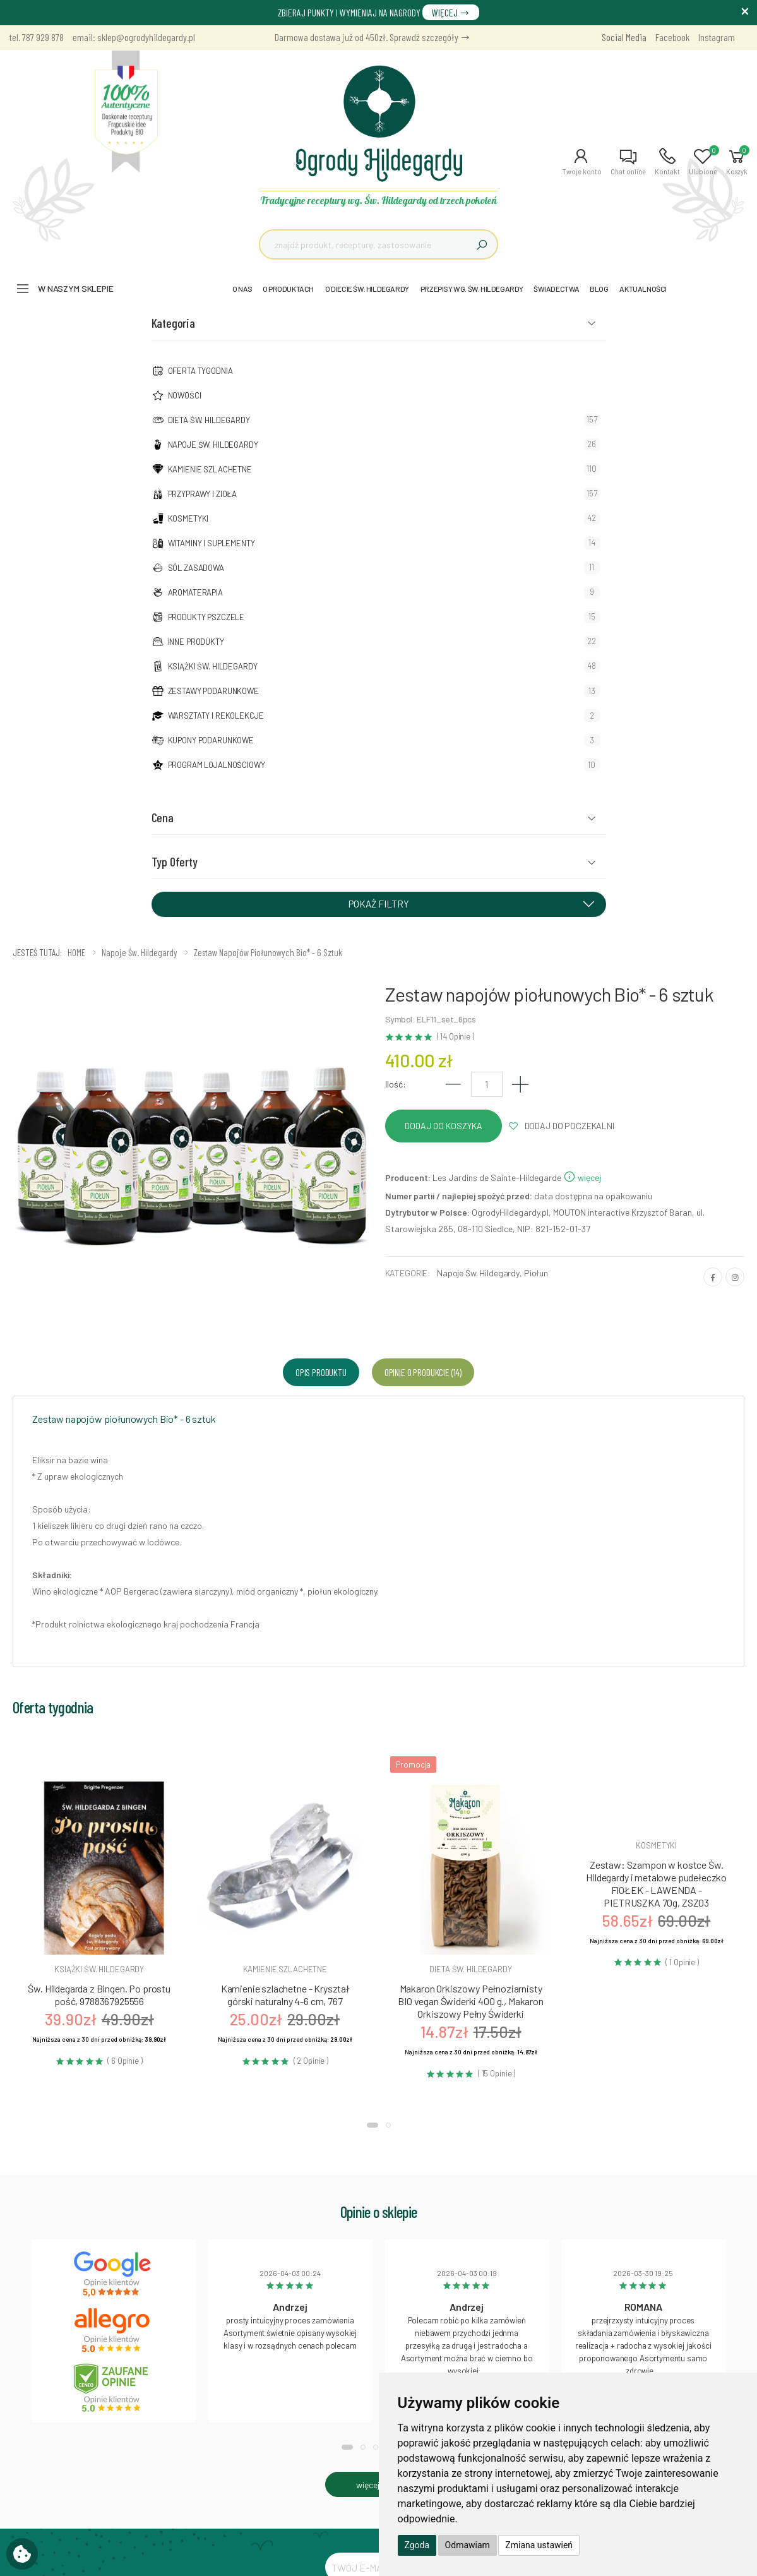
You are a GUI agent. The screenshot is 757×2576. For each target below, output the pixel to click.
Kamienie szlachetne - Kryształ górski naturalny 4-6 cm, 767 (285, 1994)
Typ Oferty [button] (175, 861)
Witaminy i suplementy (211, 543)
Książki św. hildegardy (99, 1969)
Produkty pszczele (206, 617)
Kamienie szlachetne (210, 469)
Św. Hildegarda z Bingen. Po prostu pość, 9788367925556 (99, 1994)
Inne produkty (196, 642)
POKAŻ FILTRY (476, 903)
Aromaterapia (195, 592)
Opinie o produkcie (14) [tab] (423, 1372)
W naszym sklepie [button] (76, 288)
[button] (582, 162)
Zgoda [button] (417, 2545)
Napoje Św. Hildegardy (213, 445)
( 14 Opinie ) (455, 1037)
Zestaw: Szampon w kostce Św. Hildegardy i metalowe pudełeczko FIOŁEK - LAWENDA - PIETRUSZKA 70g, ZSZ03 (656, 1883)
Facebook (672, 37)
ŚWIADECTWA (556, 288)
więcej (582, 1177)
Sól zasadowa (196, 568)
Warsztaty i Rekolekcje (216, 715)
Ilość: (395, 1084)
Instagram (716, 37)
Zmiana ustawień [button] (539, 2545)
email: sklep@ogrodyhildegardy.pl (134, 37)
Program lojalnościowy (216, 765)
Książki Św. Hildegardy (213, 666)
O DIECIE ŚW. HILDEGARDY (367, 288)
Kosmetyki (188, 518)
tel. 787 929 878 (36, 37)
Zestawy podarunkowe (213, 691)
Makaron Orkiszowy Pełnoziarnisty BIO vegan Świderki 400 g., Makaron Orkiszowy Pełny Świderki (471, 2001)
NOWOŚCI (184, 395)
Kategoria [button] (173, 322)
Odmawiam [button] (467, 2545)
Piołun (536, 1272)
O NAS (242, 288)
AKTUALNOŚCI (643, 288)
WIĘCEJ (451, 12)
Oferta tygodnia (200, 371)
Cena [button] (163, 817)
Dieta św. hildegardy (470, 1969)
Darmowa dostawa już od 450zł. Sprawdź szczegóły (372, 37)
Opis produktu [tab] (321, 1372)
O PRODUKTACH (288, 288)
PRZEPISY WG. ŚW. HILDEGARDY (471, 288)
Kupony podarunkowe (211, 740)
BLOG (599, 288)
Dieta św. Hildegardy (209, 420)
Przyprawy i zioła (202, 494)
